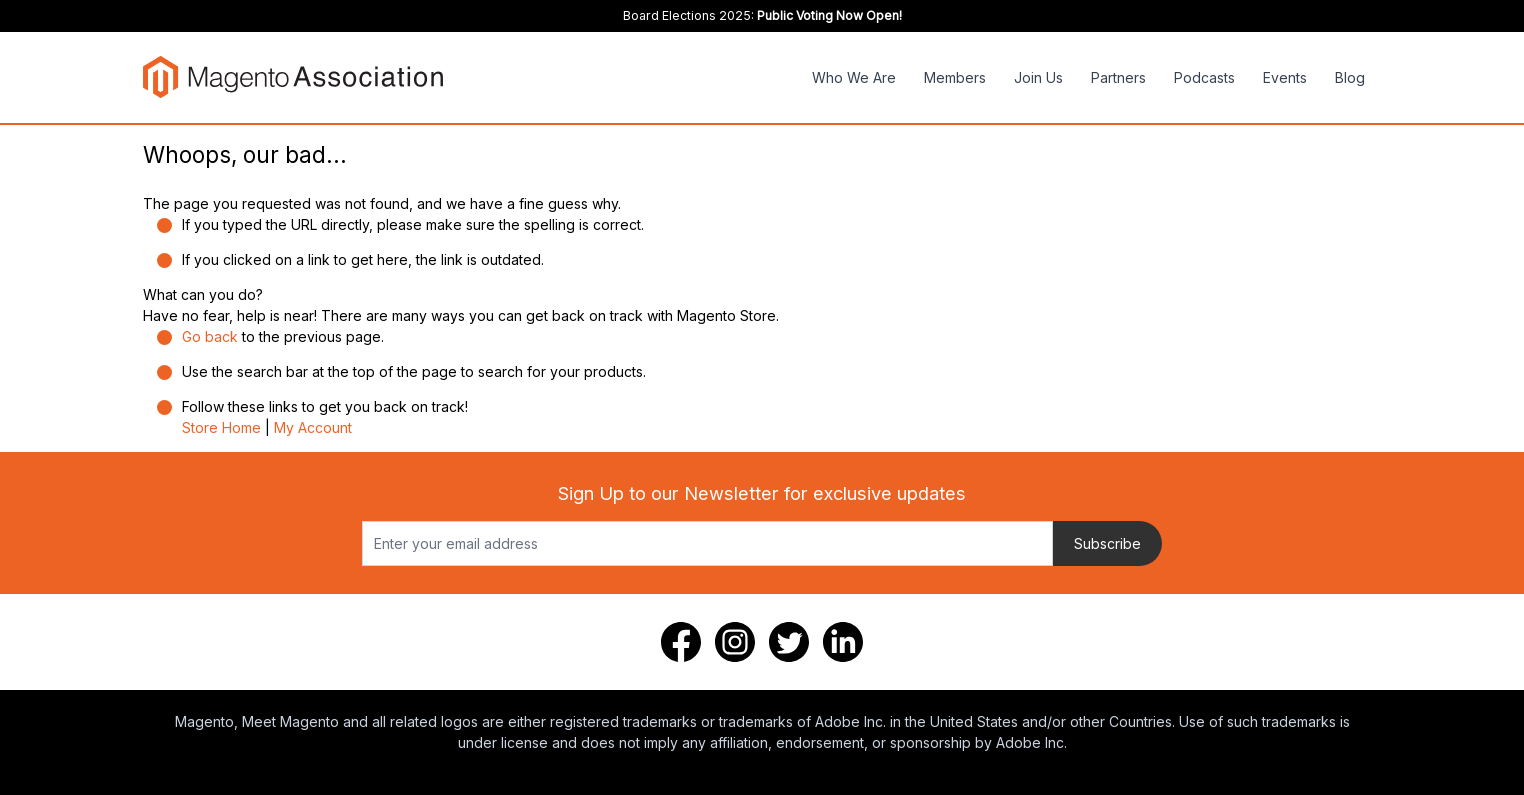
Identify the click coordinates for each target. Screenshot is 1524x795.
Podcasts (1204, 77)
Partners (1118, 77)
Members (955, 77)
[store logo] (293, 77)
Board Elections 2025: (762, 15)
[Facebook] (681, 642)
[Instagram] (735, 642)
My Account (313, 427)
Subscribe (1107, 543)
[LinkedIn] (843, 642)
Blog (1350, 77)
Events (1285, 77)
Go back (210, 336)
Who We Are (854, 77)
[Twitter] (789, 642)
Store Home (221, 427)
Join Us (1038, 77)
